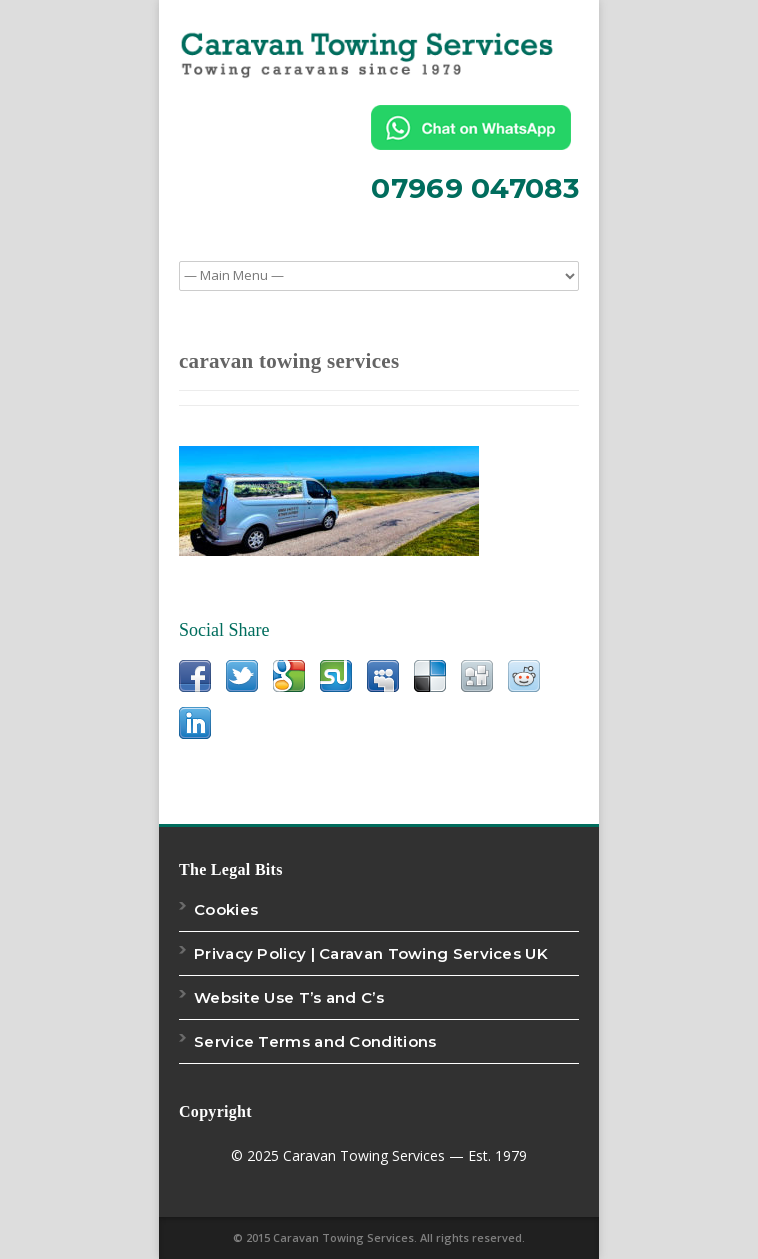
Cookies (226, 909)
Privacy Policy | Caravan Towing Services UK (371, 953)
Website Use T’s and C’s (289, 997)
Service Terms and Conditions (315, 1041)
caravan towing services (289, 361)
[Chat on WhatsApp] (475, 127)
